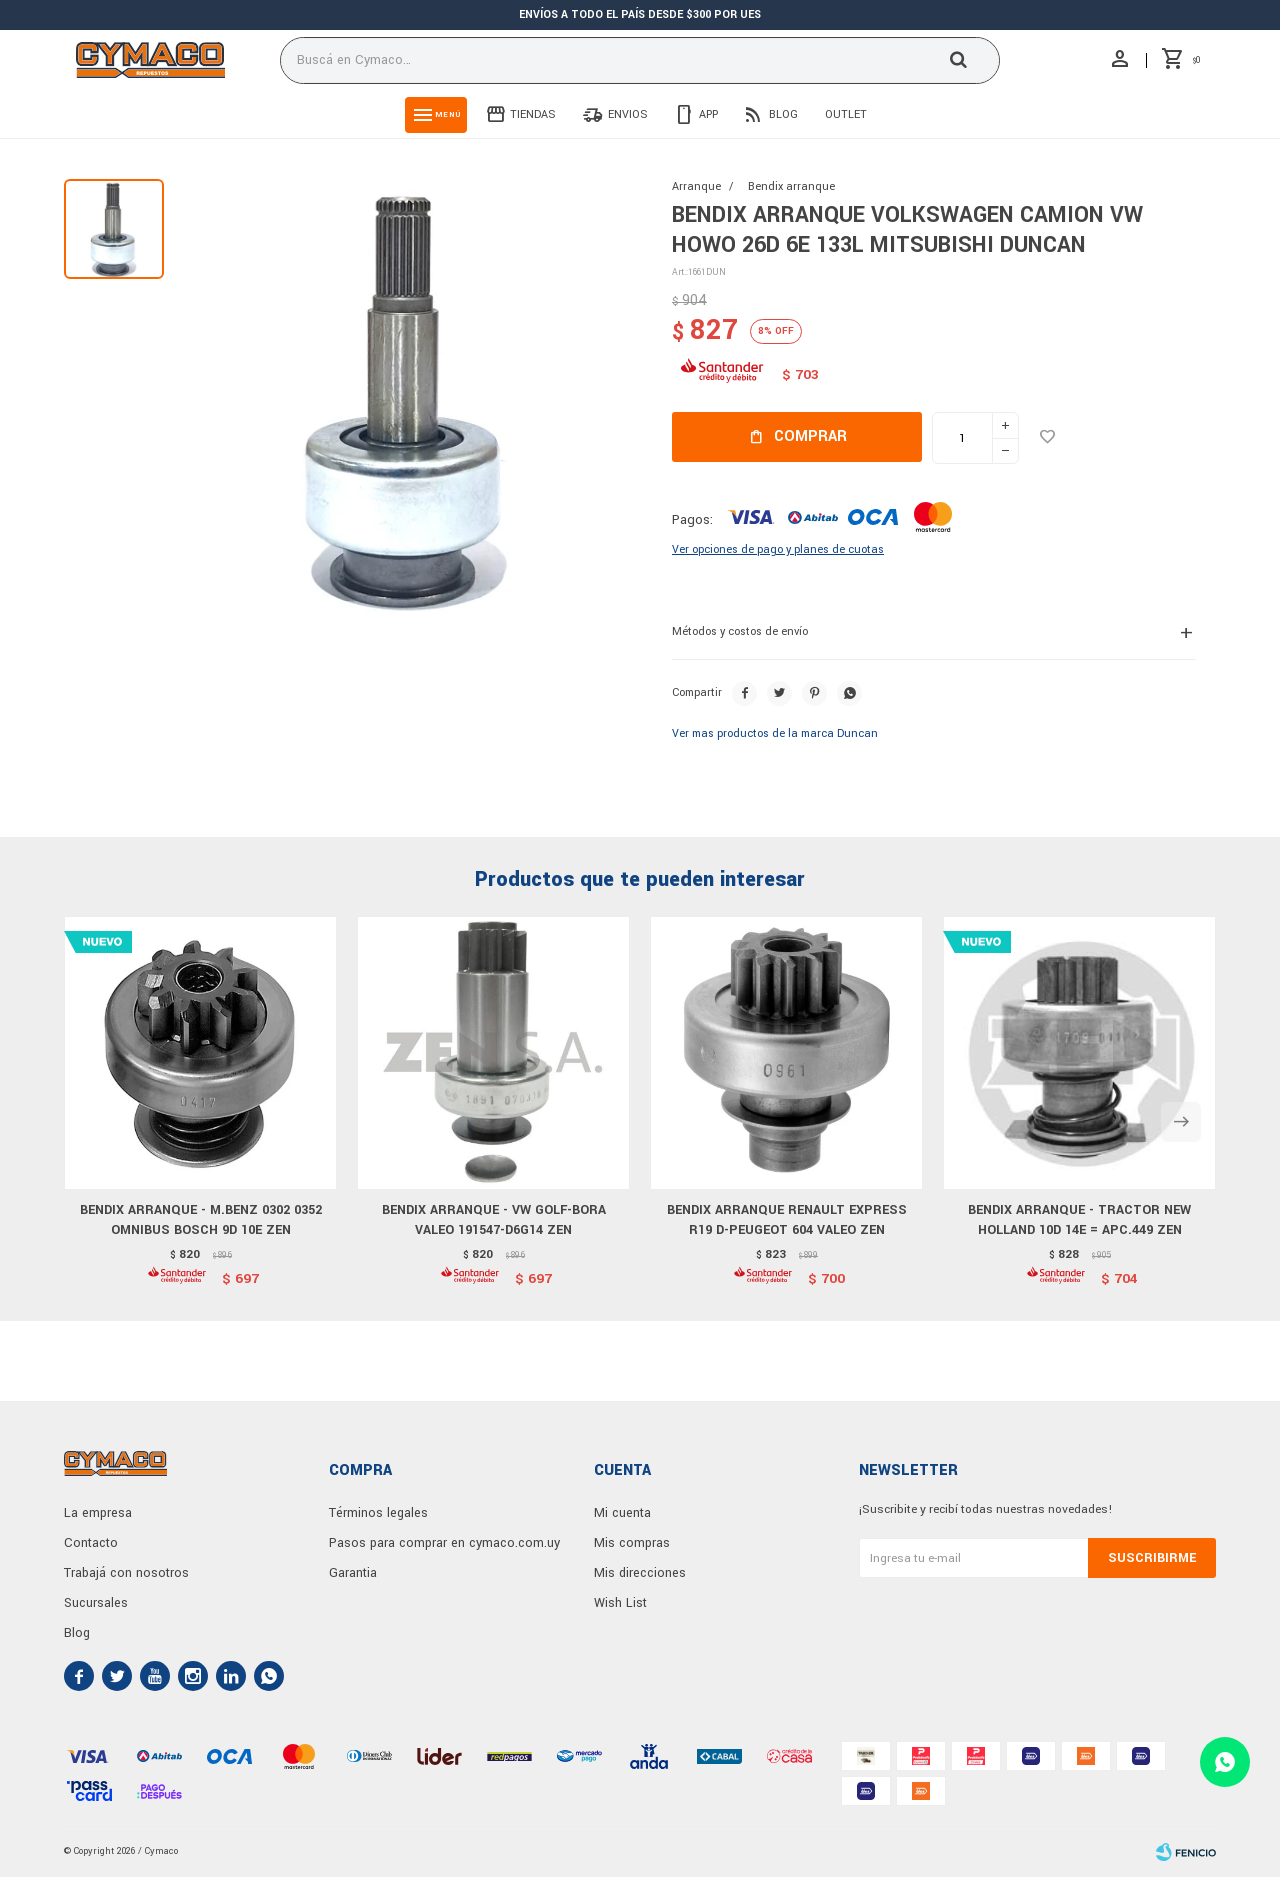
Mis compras (632, 1543)
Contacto (91, 1543)
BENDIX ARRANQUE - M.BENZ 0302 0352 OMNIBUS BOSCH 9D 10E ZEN (201, 1220)
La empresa (98, 1513)
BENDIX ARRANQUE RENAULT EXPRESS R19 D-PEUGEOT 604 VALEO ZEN (787, 1220)
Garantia (353, 1573)
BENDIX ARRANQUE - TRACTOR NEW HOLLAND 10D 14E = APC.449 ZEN (1079, 1220)
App (708, 114)
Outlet (846, 114)
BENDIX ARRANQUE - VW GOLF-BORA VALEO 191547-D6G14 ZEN (494, 1220)
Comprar (810, 436)
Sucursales (96, 1603)
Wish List (620, 1603)
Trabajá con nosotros (126, 1573)
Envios (628, 114)
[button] (1181, 1122)
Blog (783, 114)
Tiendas (533, 114)
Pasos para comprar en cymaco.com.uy (444, 1543)
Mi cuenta (622, 1513)
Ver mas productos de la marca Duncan (775, 733)
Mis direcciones (640, 1573)
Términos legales (378, 1513)
